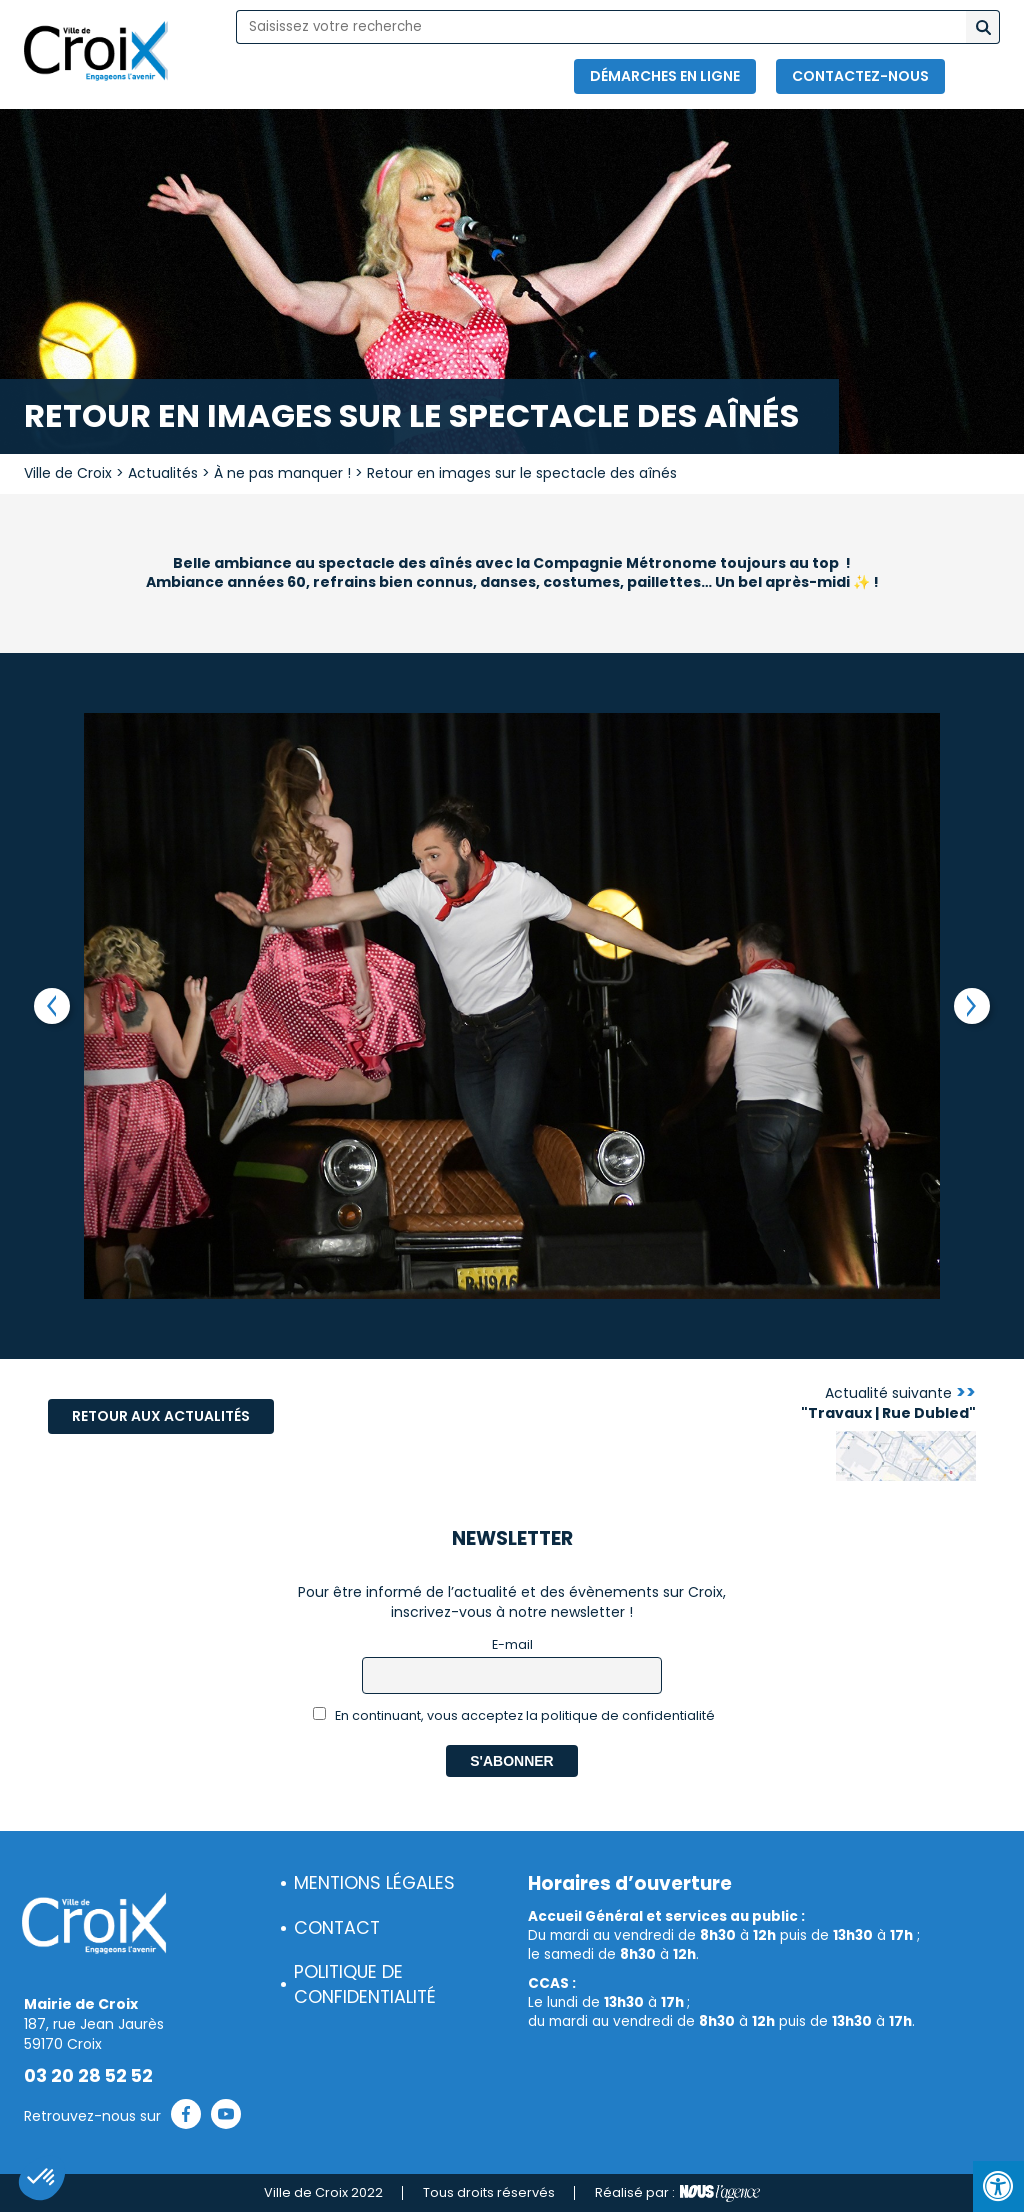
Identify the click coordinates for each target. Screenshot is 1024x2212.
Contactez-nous (860, 76)
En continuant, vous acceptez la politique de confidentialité (514, 1715)
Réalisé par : (677, 2193)
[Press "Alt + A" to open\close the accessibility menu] (998, 2186)
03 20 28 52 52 (88, 2076)
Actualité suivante (888, 1403)
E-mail (512, 1644)
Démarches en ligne (665, 76)
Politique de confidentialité (365, 1984)
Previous (52, 1006)
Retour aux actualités (161, 1416)
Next (972, 1006)
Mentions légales (374, 1883)
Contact (337, 1928)
